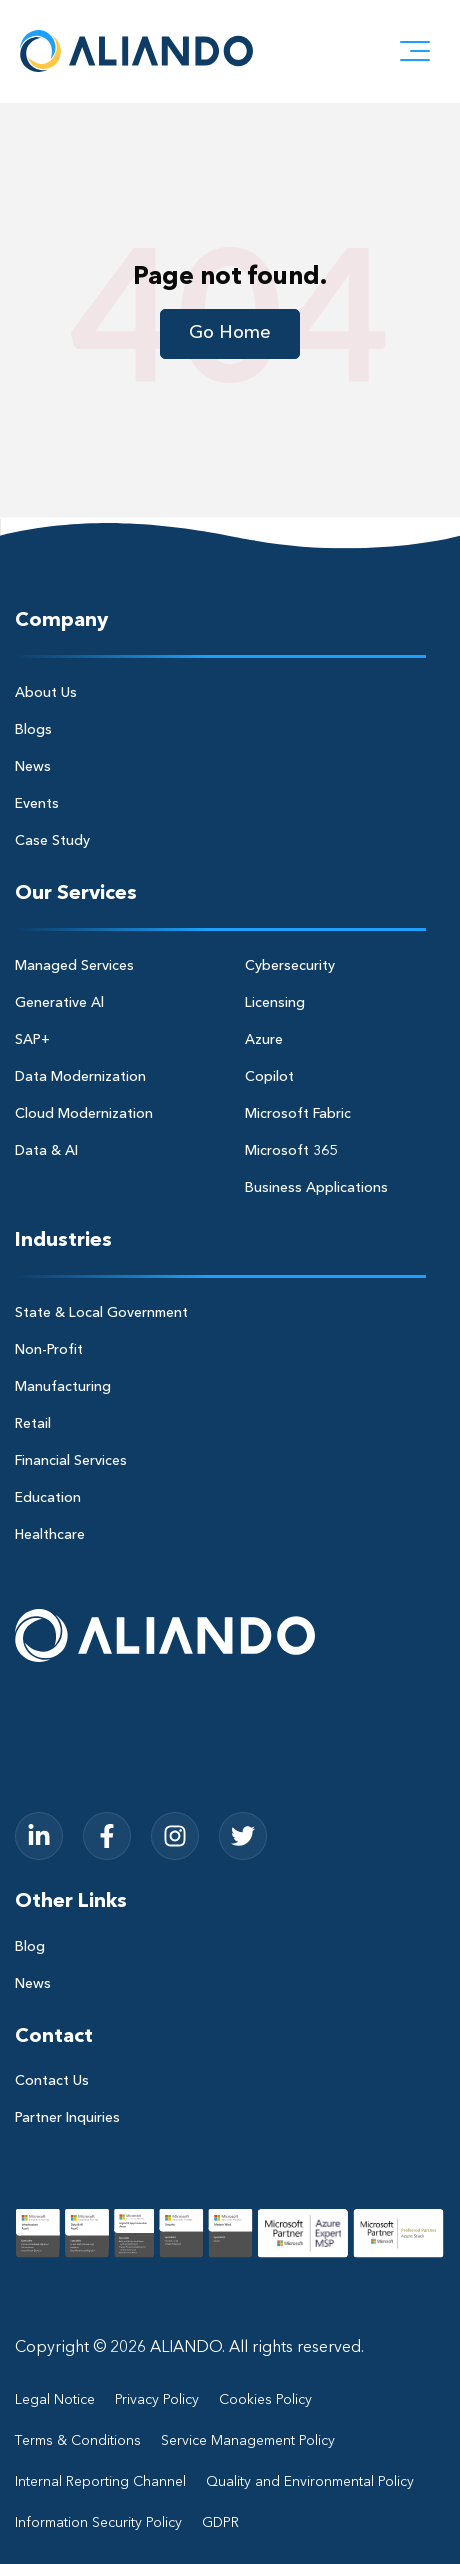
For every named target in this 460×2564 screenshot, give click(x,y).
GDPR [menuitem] (220, 2523)
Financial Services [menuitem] (71, 1461)
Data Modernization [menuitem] (80, 1077)
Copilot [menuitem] (269, 1077)
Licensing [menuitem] (275, 1003)
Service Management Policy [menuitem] (248, 2441)
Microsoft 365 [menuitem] (291, 1151)
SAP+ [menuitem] (32, 1040)
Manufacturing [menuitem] (63, 1387)
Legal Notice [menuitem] (55, 2400)
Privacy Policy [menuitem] (157, 2400)
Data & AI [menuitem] (46, 1151)
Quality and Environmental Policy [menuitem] (310, 2482)
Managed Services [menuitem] (74, 966)
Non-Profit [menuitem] (49, 1350)
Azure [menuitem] (264, 1040)
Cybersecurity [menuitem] (290, 966)
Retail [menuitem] (33, 1424)
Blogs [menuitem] (33, 730)
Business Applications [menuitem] (316, 1188)
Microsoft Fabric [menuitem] (298, 1114)
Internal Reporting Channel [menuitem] (100, 2482)
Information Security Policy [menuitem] (98, 2523)
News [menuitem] (33, 767)
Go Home (230, 333)
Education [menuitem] (48, 1498)
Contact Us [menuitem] (52, 2081)
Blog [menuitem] (30, 1947)
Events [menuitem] (37, 804)
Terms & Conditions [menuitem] (78, 2441)
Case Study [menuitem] (52, 841)
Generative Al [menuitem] (59, 1003)
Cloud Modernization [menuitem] (84, 1114)
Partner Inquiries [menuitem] (67, 2118)
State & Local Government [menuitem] (101, 1313)
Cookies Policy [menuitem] (265, 2400)
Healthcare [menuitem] (50, 1535)
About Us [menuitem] (46, 693)
